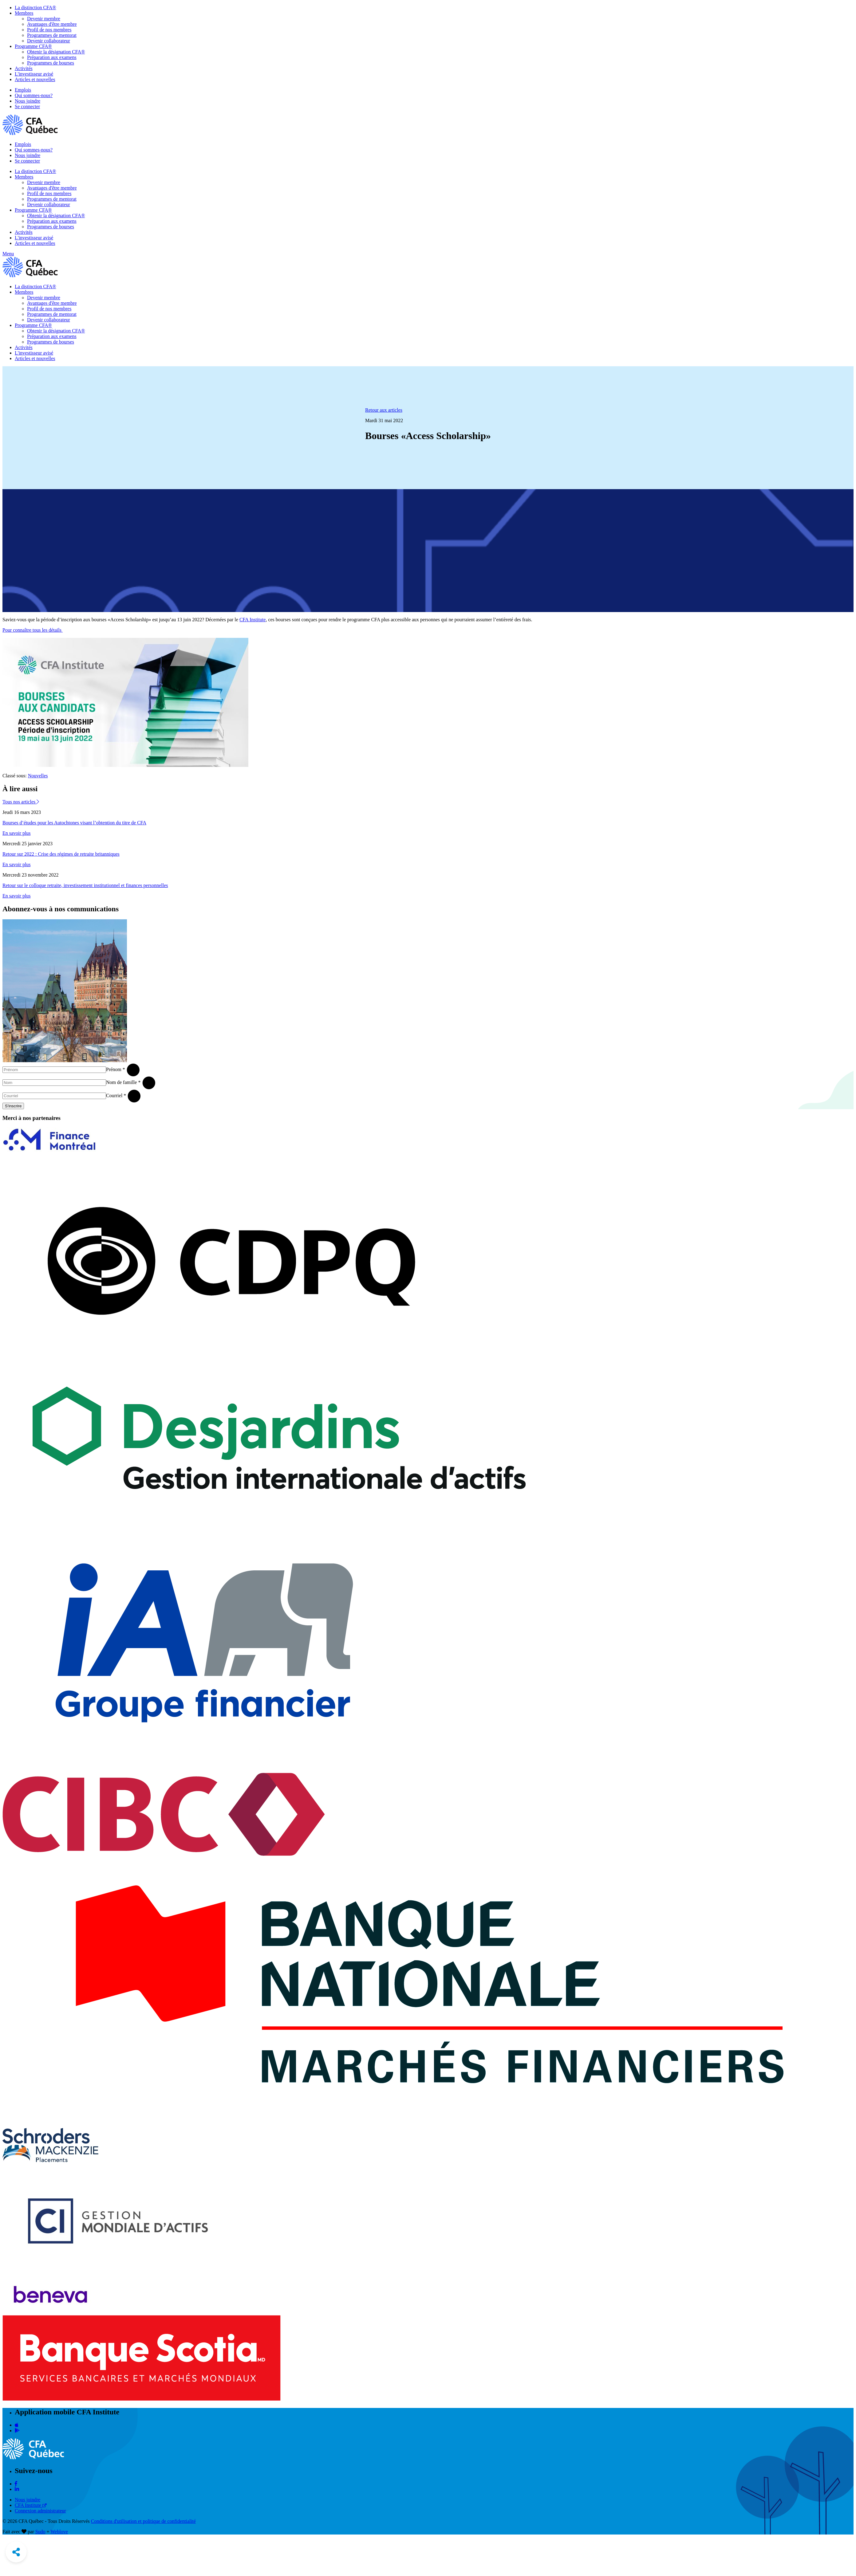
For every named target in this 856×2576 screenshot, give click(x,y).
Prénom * (115, 1069)
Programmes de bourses (50, 62)
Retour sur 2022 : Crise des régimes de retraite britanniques (61, 854)
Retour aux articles (383, 410)
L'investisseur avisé (34, 74)
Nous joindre (27, 101)
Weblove (59, 2531)
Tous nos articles (20, 801)
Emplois (23, 89)
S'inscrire (13, 1106)
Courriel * (116, 1095)
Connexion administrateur (40, 2510)
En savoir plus (16, 833)
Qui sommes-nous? (34, 95)
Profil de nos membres (49, 29)
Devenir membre (43, 18)
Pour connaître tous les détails (32, 630)
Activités (24, 68)
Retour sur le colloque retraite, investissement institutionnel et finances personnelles (85, 885)
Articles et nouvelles (35, 79)
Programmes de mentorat (52, 35)
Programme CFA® (33, 46)
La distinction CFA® (35, 7)
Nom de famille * (123, 1082)
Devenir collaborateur (48, 40)
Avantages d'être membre (52, 24)
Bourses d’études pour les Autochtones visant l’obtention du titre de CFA (74, 822)
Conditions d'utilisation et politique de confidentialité (143, 2521)
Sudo (40, 2531)
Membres (24, 13)
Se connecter (27, 106)
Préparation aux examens (52, 57)
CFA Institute (252, 619)
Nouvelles (38, 775)
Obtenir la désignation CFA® (56, 51)
